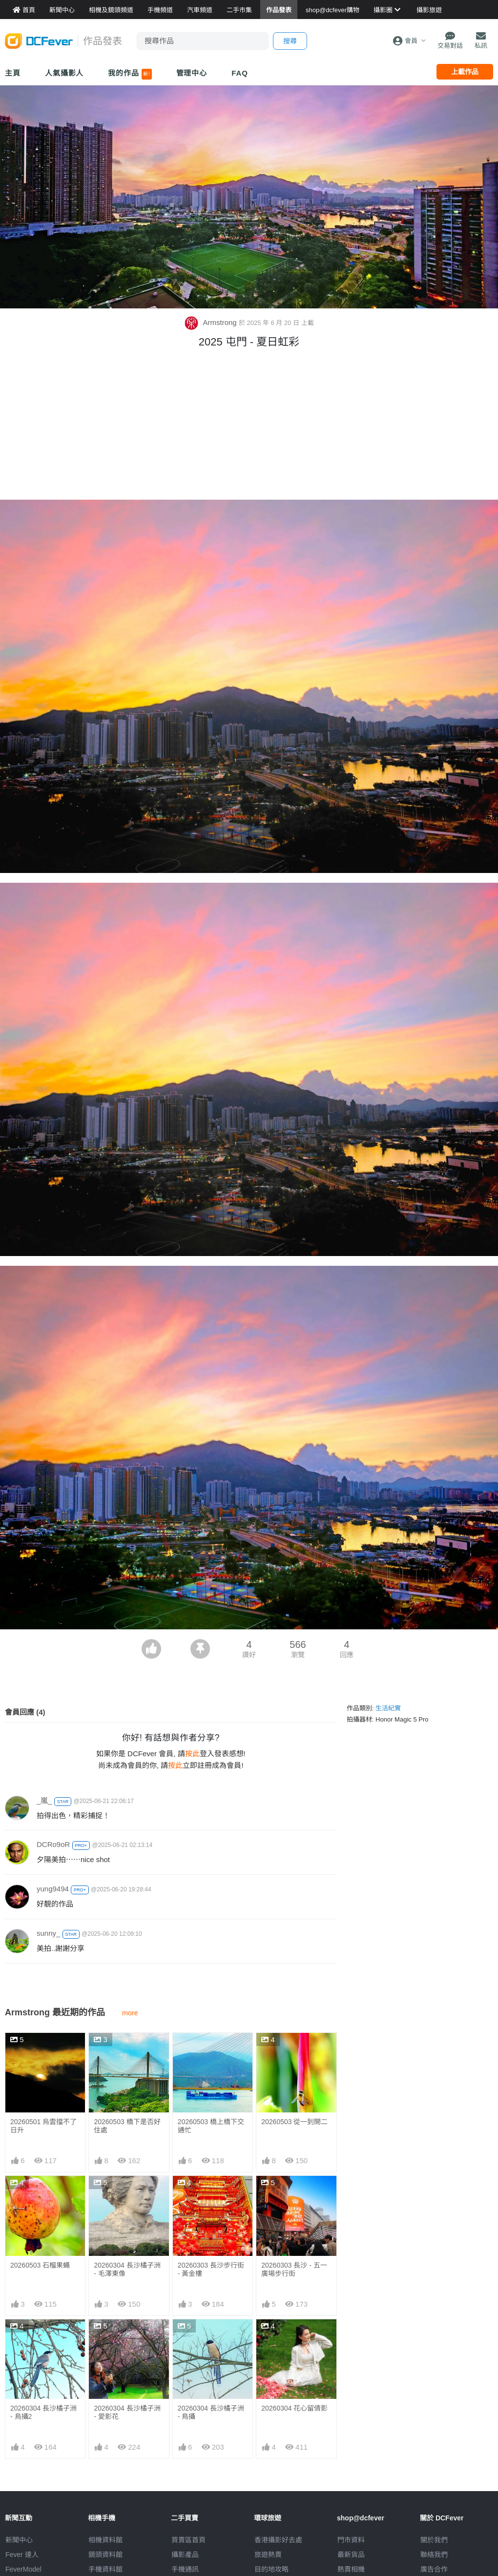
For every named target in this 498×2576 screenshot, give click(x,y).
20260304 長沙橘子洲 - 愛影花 (127, 2412)
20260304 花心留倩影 (294, 2337)
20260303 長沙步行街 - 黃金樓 (211, 2269)
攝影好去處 (278, 2540)
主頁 (13, 73)
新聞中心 (19, 2540)
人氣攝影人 (64, 73)
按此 (192, 1753)
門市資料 (351, 2540)
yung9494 (53, 1889)
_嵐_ (44, 1800)
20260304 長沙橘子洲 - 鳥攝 (211, 2341)
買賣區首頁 (188, 2540)
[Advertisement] (249, 426)
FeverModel (23, 2569)
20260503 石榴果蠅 (40, 2265)
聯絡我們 (434, 2554)
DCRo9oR (53, 1844)
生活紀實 (388, 1708)
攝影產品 (185, 2554)
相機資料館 (105, 2540)
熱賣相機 (351, 2569)
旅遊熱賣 (268, 2554)
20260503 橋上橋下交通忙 (211, 2126)
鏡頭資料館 (105, 2554)
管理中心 (192, 73)
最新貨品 (351, 2554)
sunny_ (48, 1933)
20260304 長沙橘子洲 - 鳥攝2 (43, 2412)
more (130, 2013)
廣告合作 (434, 2569)
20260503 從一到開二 (294, 2122)
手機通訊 (185, 2569)
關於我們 (434, 2540)
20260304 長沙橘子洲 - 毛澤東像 (127, 2269)
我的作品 (129, 74)
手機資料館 (105, 2569)
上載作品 (464, 72)
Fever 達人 (22, 2554)
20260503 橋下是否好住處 (127, 2126)
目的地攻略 (271, 2569)
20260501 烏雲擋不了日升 (43, 2126)
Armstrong (211, 322)
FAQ (239, 73)
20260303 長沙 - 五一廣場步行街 (294, 2269)
